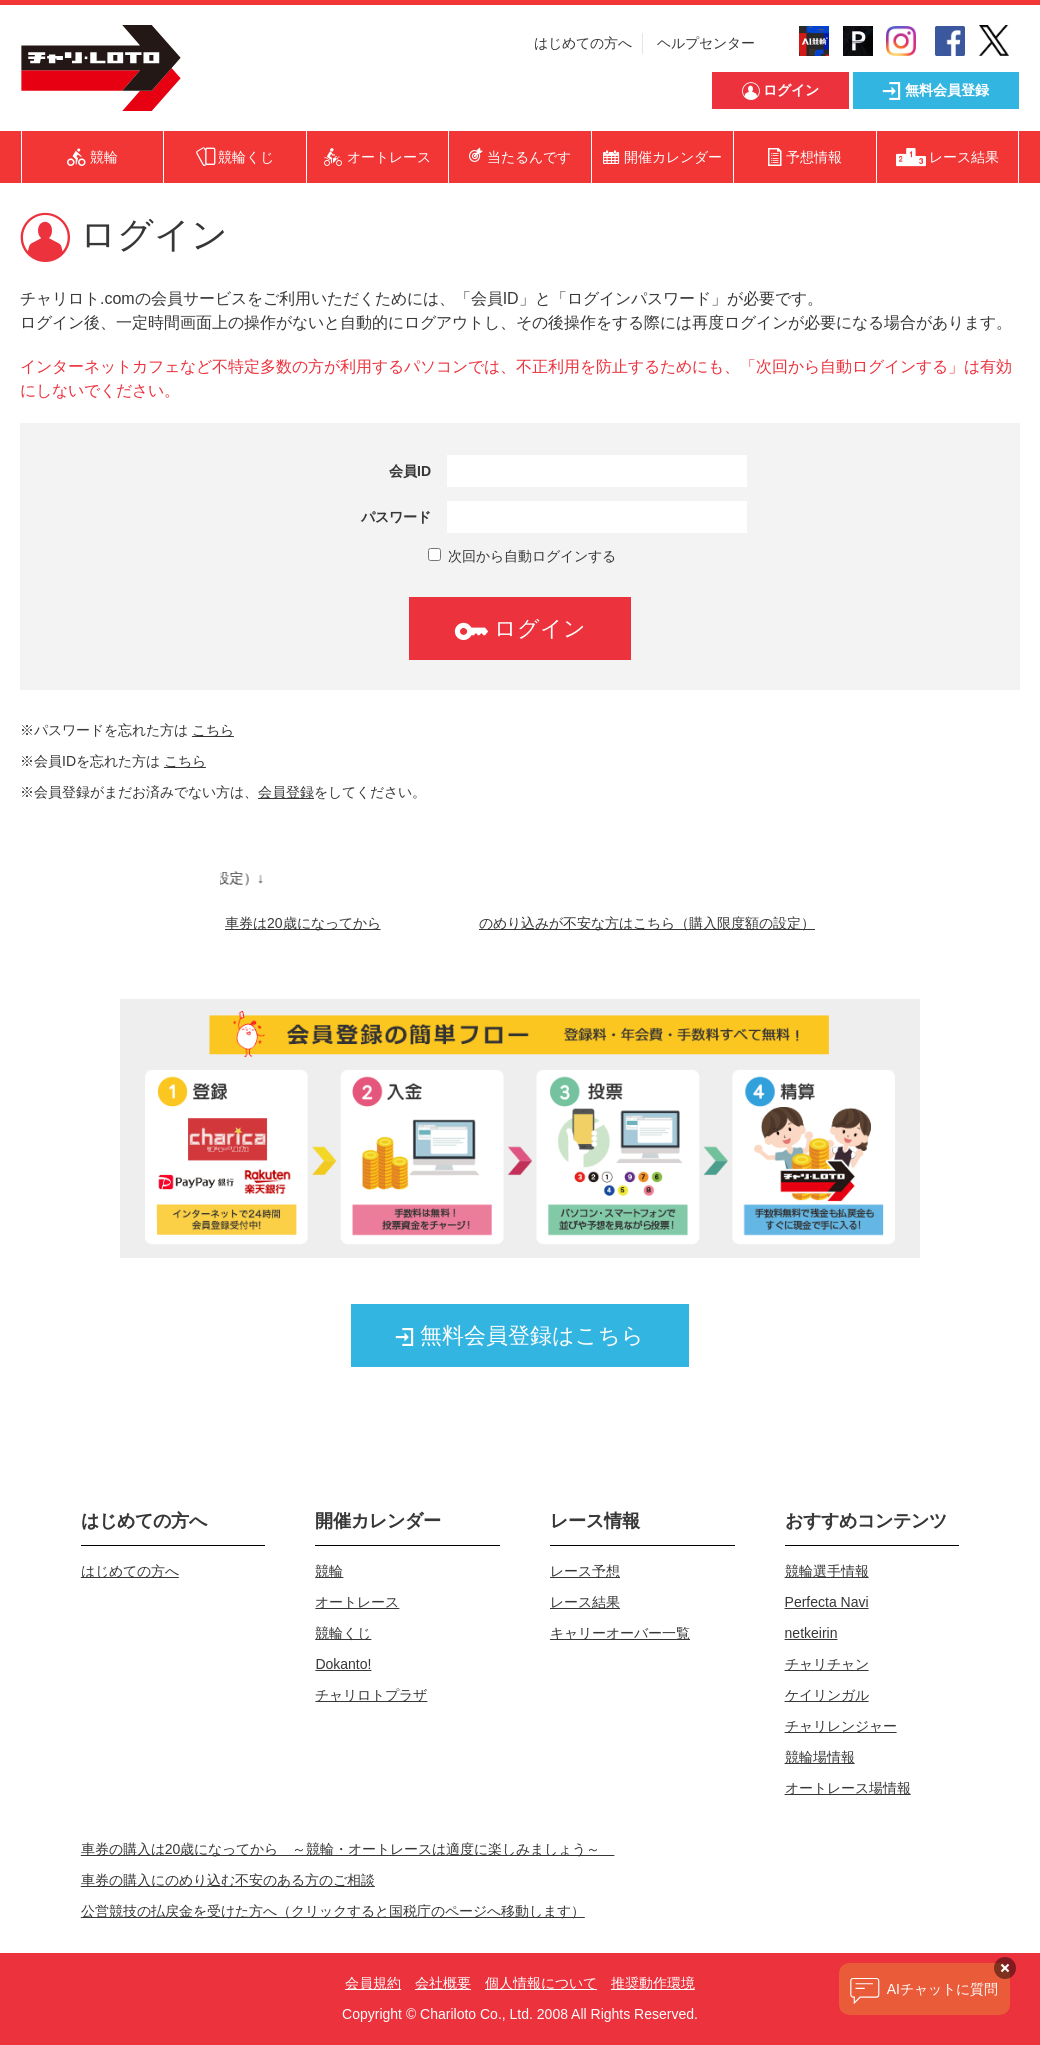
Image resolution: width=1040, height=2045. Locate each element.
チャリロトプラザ (371, 1695)
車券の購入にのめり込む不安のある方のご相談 (228, 1880)
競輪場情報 (820, 1757)
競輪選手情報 (827, 1571)
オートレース (357, 1602)
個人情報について (541, 1983)
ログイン (520, 628)
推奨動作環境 (653, 1983)
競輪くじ (343, 1633)
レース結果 (585, 1602)
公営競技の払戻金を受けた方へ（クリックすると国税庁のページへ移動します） (333, 1911)
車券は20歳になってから (303, 923)
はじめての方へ (583, 43)
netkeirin (811, 1633)
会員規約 (373, 1983)
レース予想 (585, 1571)
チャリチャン (827, 1664)
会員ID (410, 471)
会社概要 (443, 1983)
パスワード (396, 517)
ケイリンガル (827, 1695)
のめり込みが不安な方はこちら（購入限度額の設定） (647, 923)
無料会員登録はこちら (520, 1335)
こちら (213, 730)
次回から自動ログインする (522, 556)
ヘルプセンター (706, 43)
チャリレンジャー (841, 1726)
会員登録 (286, 792)
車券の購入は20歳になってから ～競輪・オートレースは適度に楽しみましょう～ (348, 1849)
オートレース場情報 (848, 1788)
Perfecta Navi (827, 1602)
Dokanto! (343, 1664)
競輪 (329, 1571)
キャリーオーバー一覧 (620, 1633)
